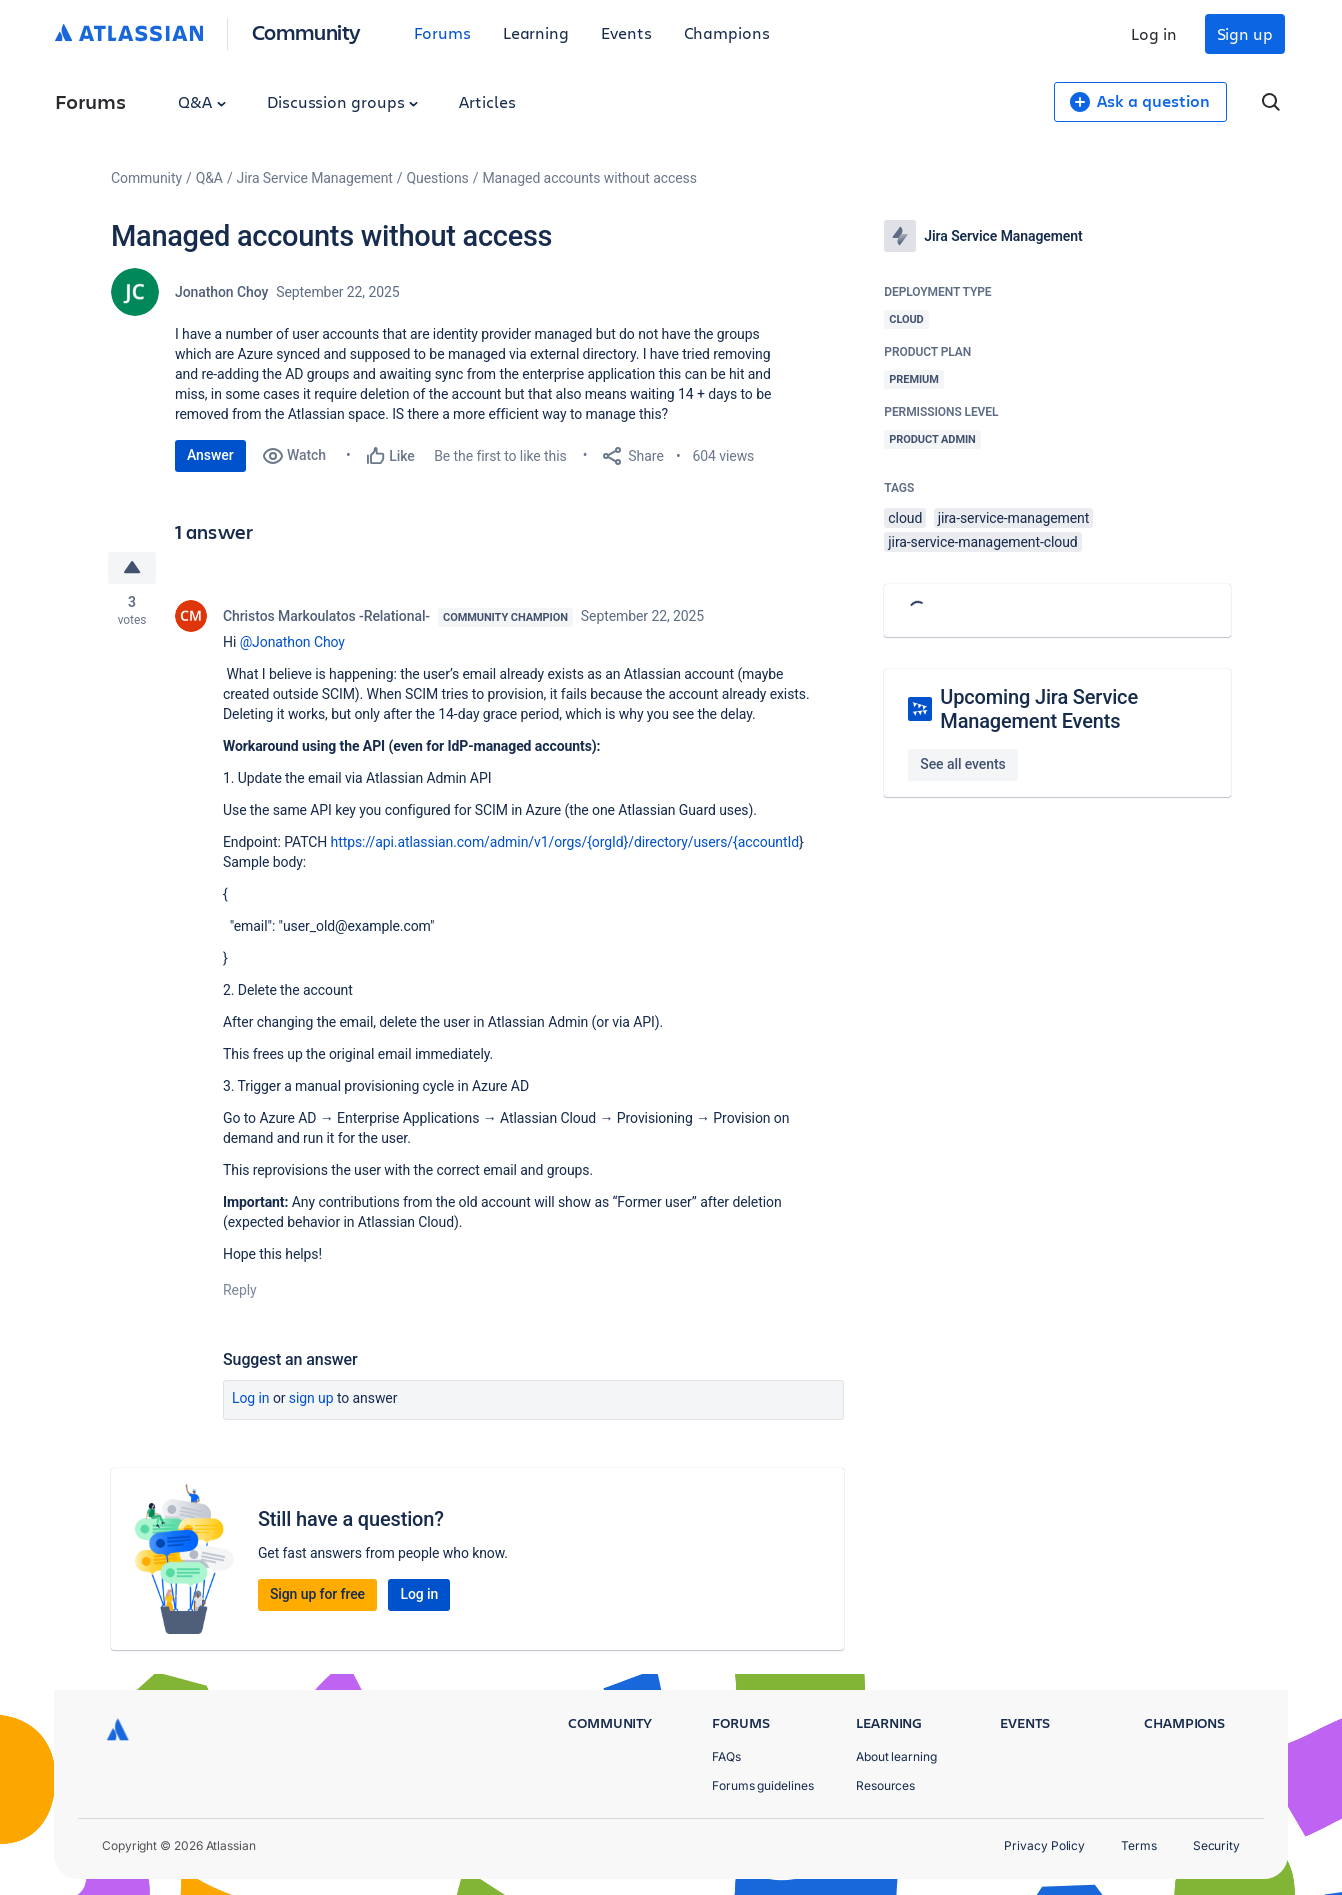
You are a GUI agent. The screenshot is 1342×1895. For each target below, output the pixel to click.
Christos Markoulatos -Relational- (326, 616)
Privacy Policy (1044, 1845)
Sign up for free (317, 1594)
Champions (727, 32)
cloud (905, 518)
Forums (442, 32)
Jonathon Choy (221, 292)
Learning (536, 32)
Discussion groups (343, 101)
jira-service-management (1014, 518)
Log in (1154, 33)
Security (1216, 1845)
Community (306, 31)
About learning (896, 1756)
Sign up (1245, 33)
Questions (438, 178)
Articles (487, 101)
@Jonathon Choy (292, 642)
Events (626, 32)
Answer (210, 455)
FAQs (726, 1756)
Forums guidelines (763, 1785)
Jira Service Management (315, 178)
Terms (1139, 1845)
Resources (885, 1785)
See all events (962, 764)
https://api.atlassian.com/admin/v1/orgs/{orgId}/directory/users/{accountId (565, 842)
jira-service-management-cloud (982, 542)
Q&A (202, 101)
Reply (240, 1290)
